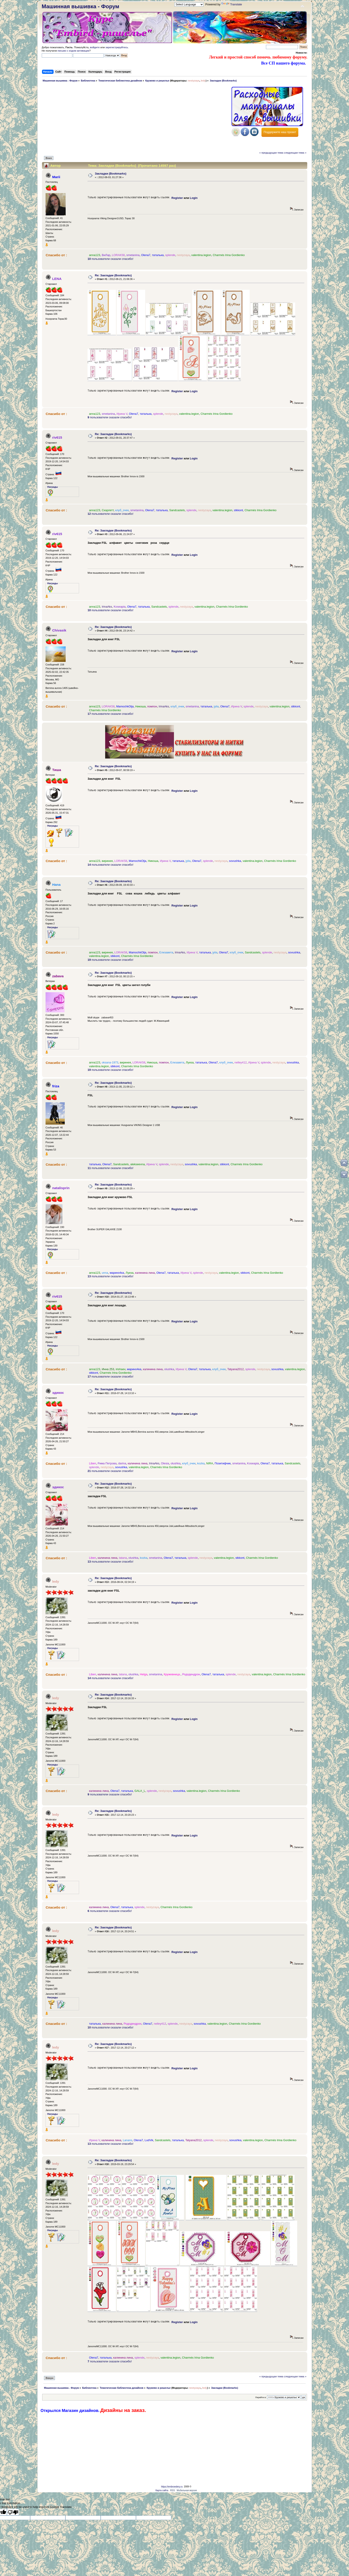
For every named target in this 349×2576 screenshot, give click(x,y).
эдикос (58, 1392)
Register (177, 198)
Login (194, 198)
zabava (58, 976)
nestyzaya (193, 80)
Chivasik (59, 630)
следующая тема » (295, 152)
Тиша (56, 770)
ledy (203, 80)
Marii (56, 177)
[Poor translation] (13, 2512)
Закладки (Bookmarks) (110, 173)
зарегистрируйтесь (116, 47)
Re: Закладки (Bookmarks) (113, 275)
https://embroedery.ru (172, 2486)
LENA (57, 279)
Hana (56, 884)
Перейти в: (260, 2397)
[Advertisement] (135, 117)
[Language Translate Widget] (189, 4)
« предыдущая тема (271, 152)
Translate (231, 4)
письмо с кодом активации (73, 50)
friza (55, 1086)
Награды (52, 487)
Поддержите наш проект (280, 132)
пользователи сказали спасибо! (110, 259)
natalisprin (61, 1188)
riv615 (57, 437)
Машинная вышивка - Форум (80, 6)
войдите (95, 47)
